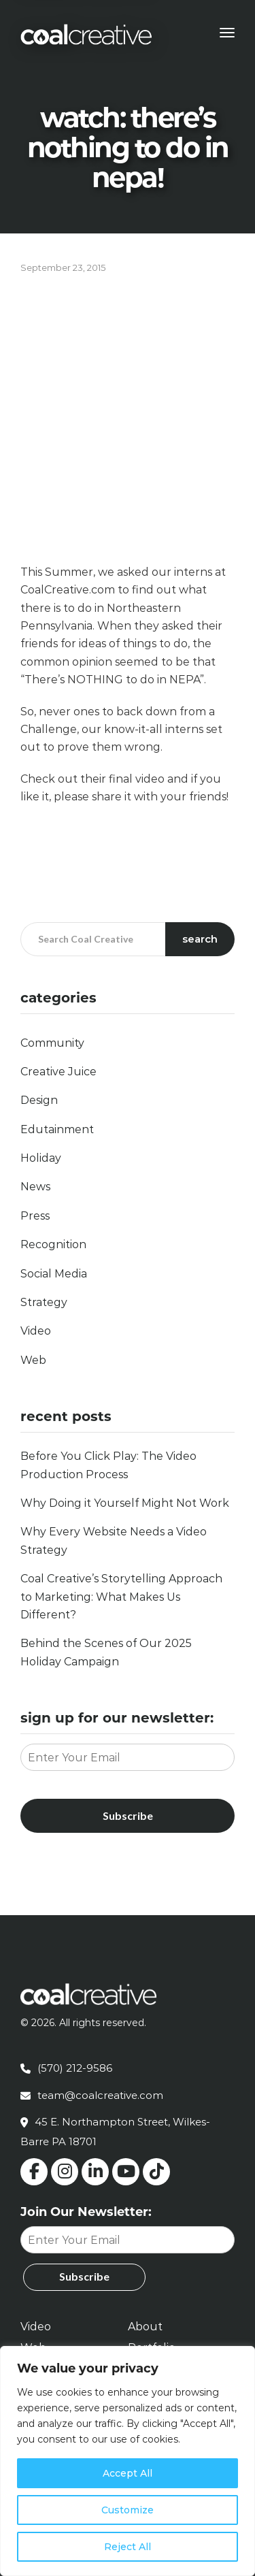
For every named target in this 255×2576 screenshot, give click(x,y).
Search (200, 938)
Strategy (43, 1302)
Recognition (53, 1244)
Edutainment (57, 1129)
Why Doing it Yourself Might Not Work (124, 1503)
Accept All (127, 2473)
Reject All (127, 2547)
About (145, 2326)
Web (33, 1360)
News (35, 1186)
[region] (127, 2461)
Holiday (40, 1158)
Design (39, 1100)
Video (35, 1330)
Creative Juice (58, 1071)
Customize (127, 2510)
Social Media (53, 1273)
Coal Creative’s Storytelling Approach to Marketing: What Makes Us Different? (121, 1596)
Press (35, 1215)
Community (52, 1043)
